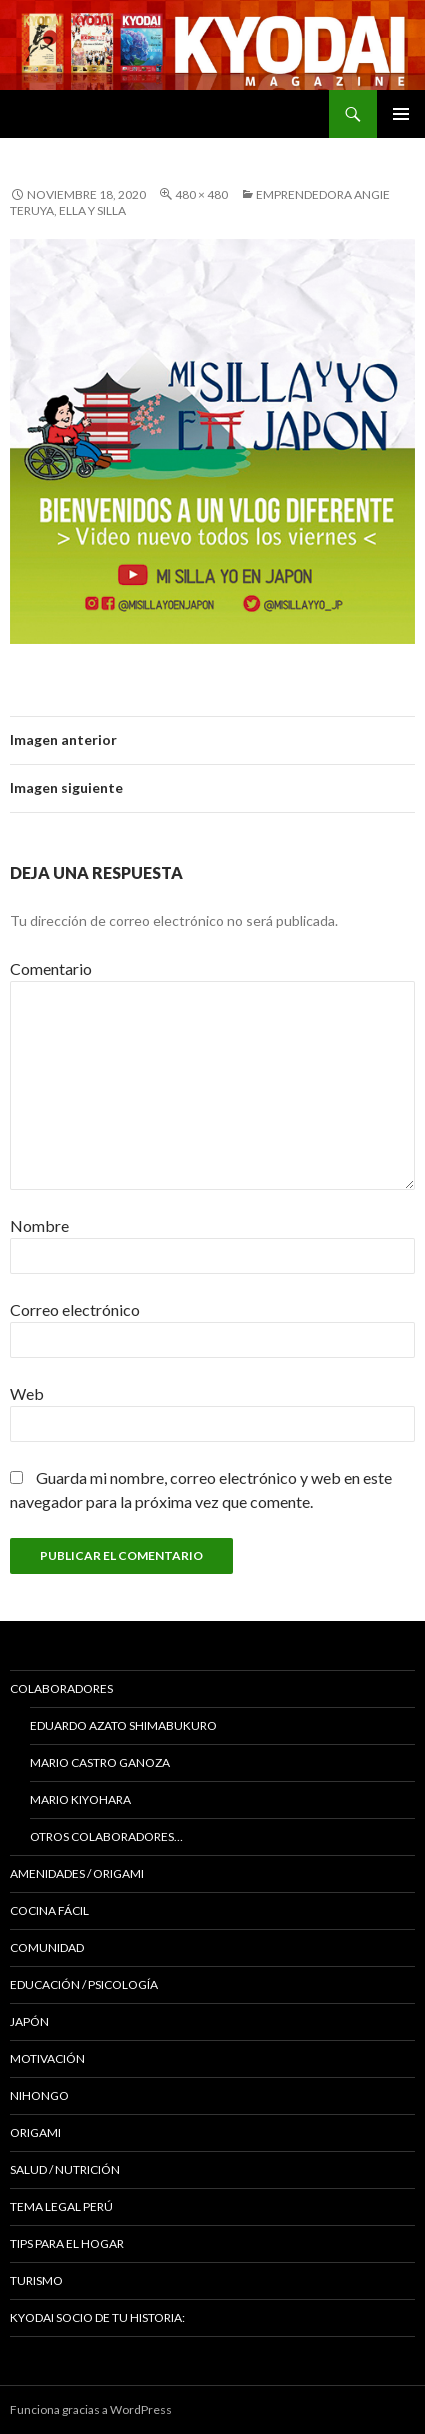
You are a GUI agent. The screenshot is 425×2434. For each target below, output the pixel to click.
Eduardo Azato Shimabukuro (123, 1725)
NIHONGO (39, 2095)
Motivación (47, 2058)
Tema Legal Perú (61, 2206)
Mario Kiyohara (80, 1799)
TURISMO (36, 2280)
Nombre (39, 1225)
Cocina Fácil (49, 1910)
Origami (35, 2132)
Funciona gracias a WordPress (91, 2409)
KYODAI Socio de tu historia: (98, 2317)
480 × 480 (201, 194)
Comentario (51, 968)
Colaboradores (61, 1688)
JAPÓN (29, 2021)
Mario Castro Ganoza (100, 1762)
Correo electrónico (75, 1309)
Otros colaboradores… (106, 1836)
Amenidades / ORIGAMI (77, 1873)
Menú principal (401, 114)
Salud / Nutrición (65, 2169)
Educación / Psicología (84, 1984)
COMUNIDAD (47, 1947)
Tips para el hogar (67, 2243)
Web (27, 1393)
